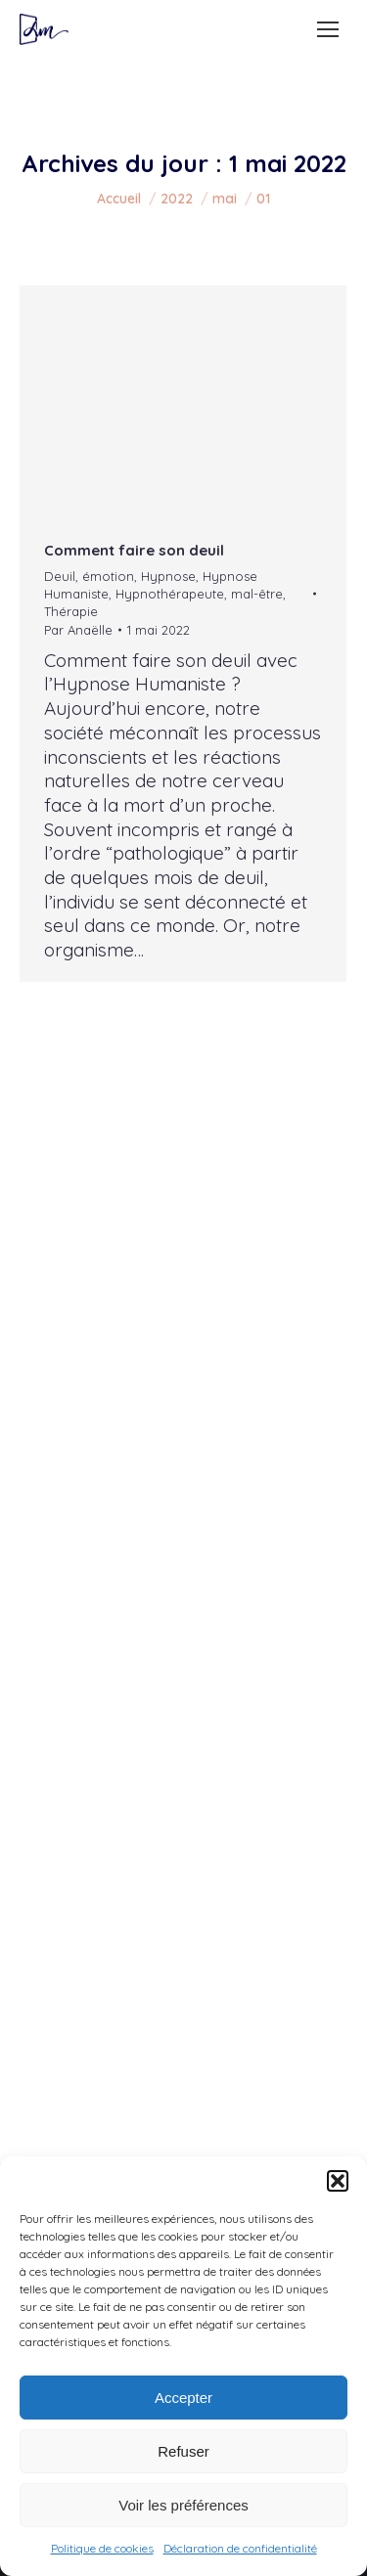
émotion (108, 576)
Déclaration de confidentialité (240, 2548)
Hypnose (168, 576)
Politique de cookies (102, 2548)
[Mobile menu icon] (327, 29)
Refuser (183, 2451)
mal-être (257, 593)
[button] (337, 2181)
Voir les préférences (183, 2505)
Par (78, 630)
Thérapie (71, 611)
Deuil (59, 576)
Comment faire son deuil (134, 550)
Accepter (183, 2397)
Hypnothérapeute (169, 593)
